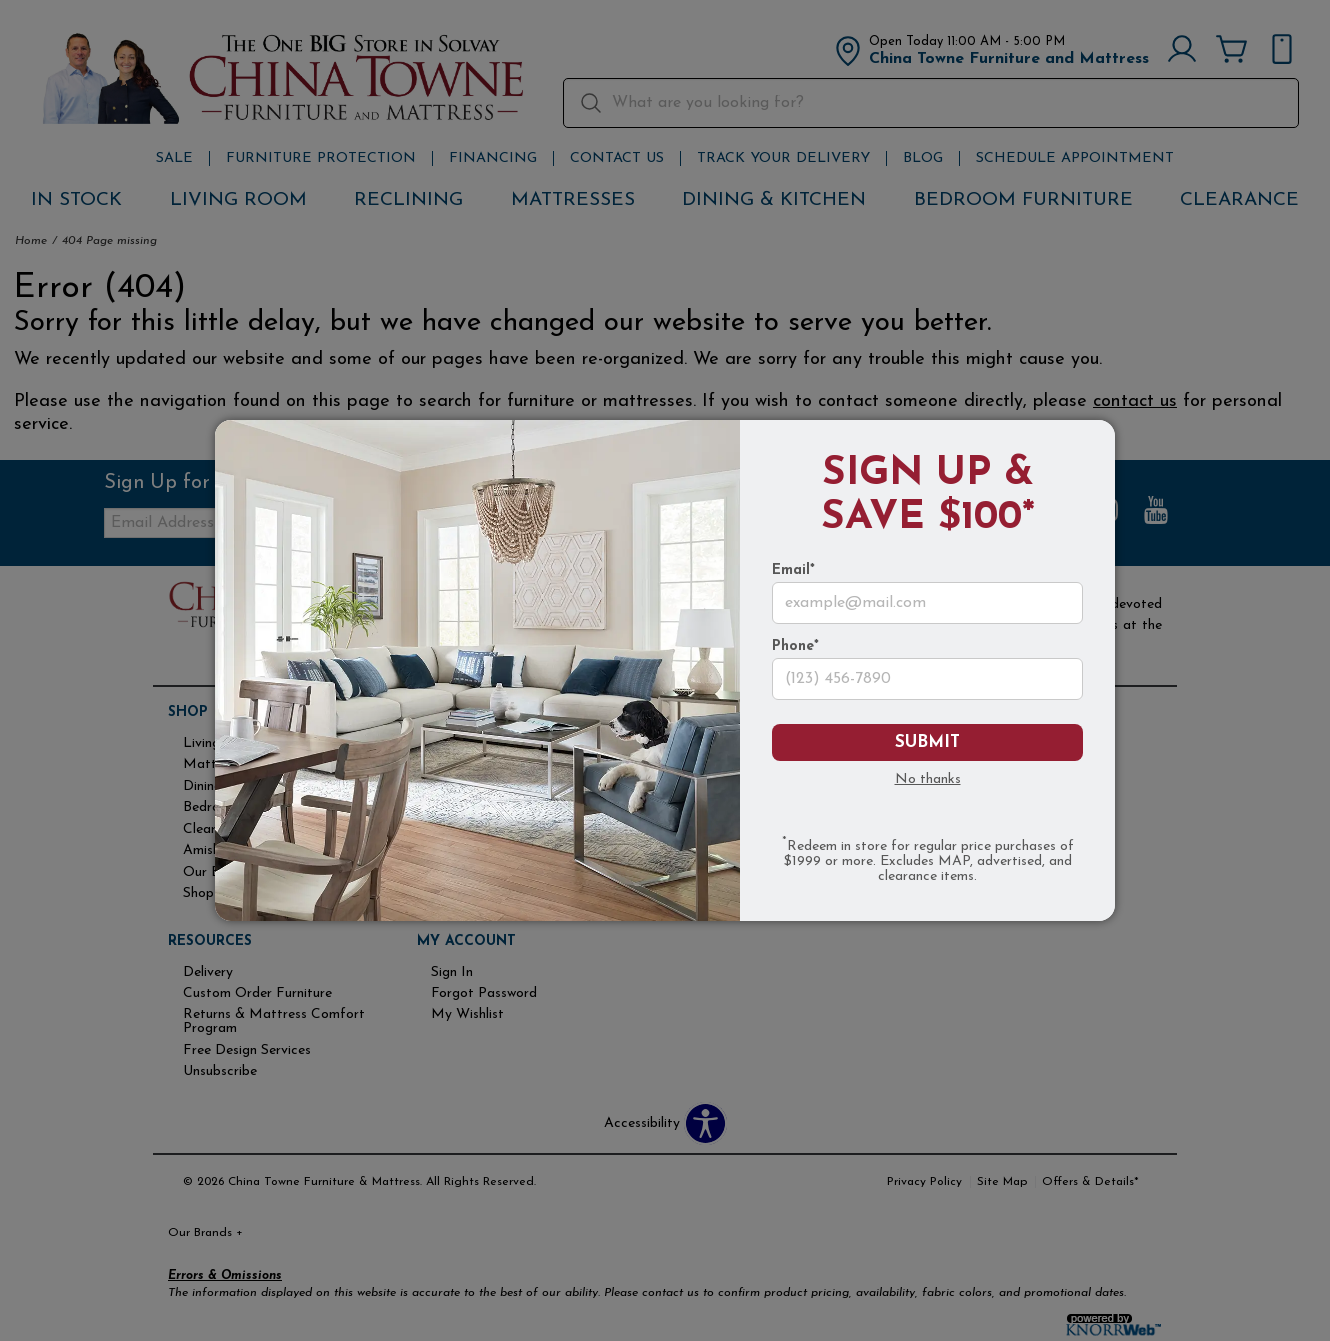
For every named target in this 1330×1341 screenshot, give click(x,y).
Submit (927, 742)
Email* (793, 571)
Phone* (795, 647)
